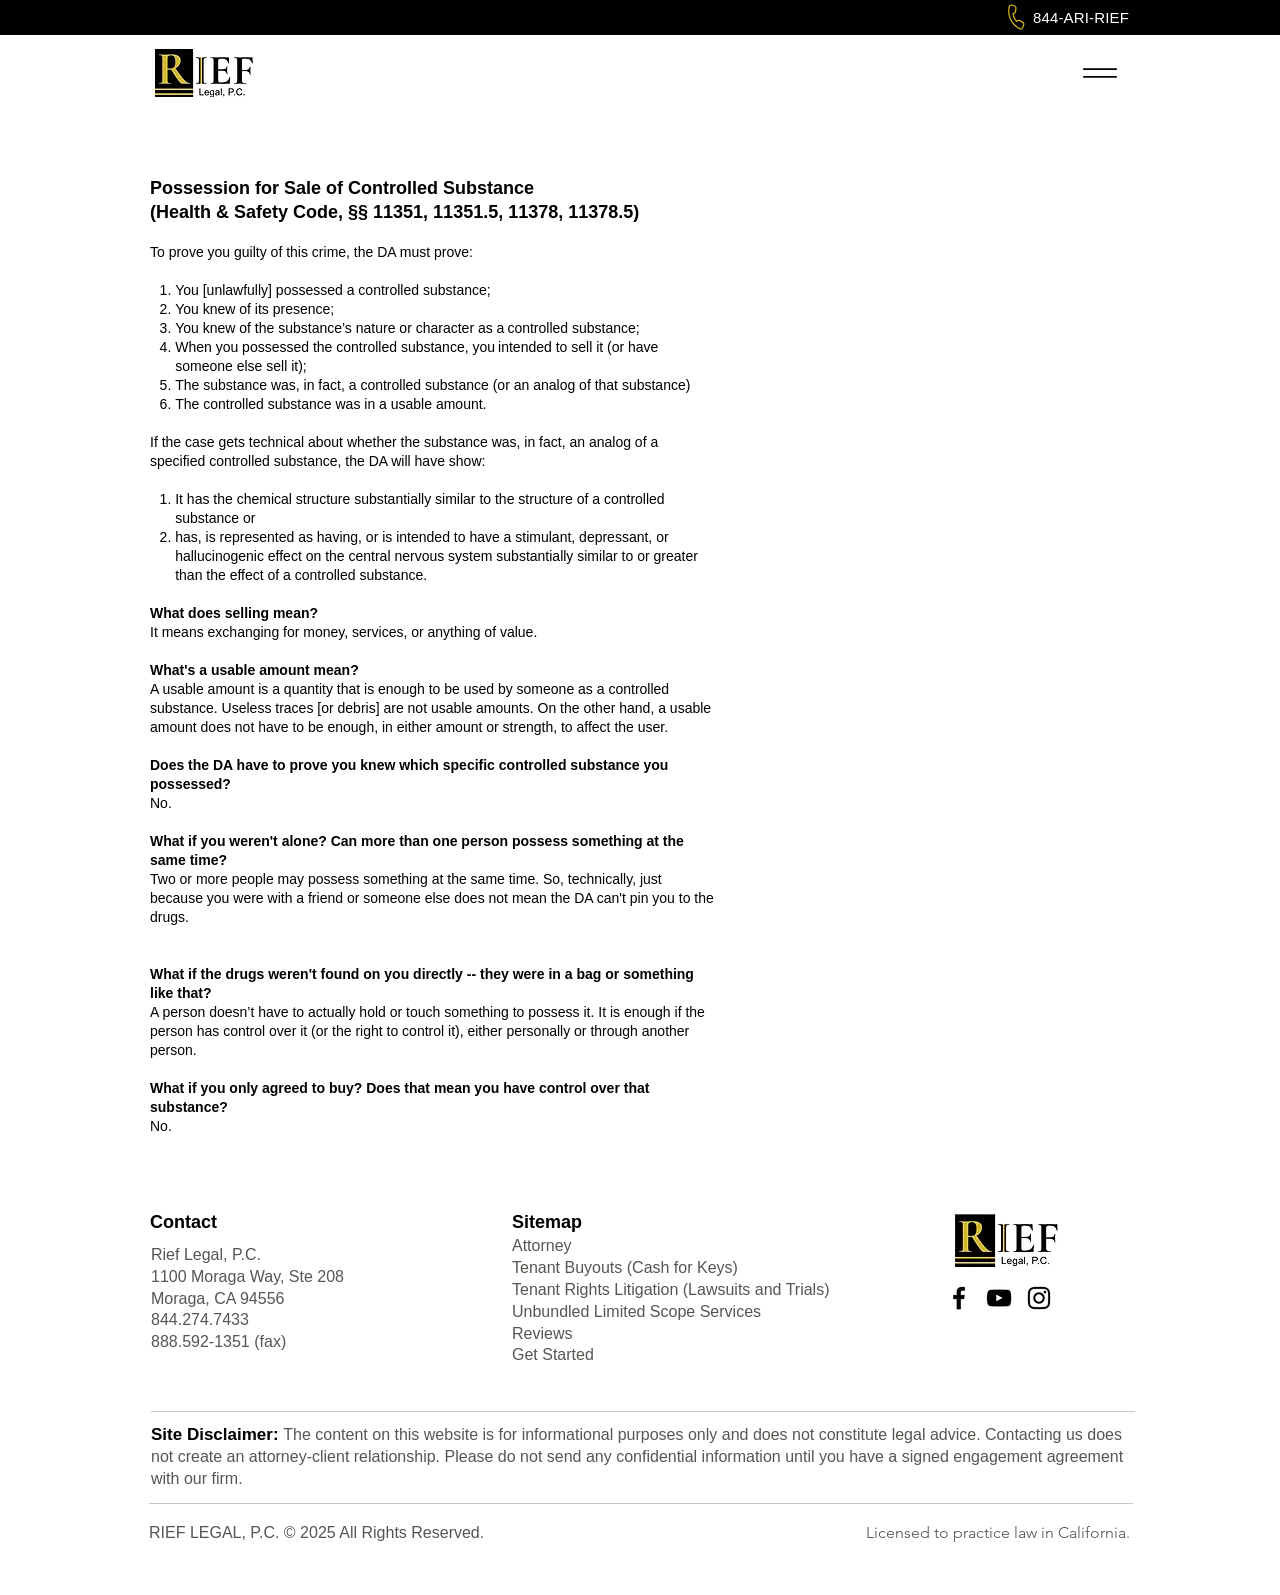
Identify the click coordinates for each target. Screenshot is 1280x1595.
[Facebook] (959, 1298)
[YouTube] (999, 1298)
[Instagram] (1039, 1298)
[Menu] (1099, 72)
